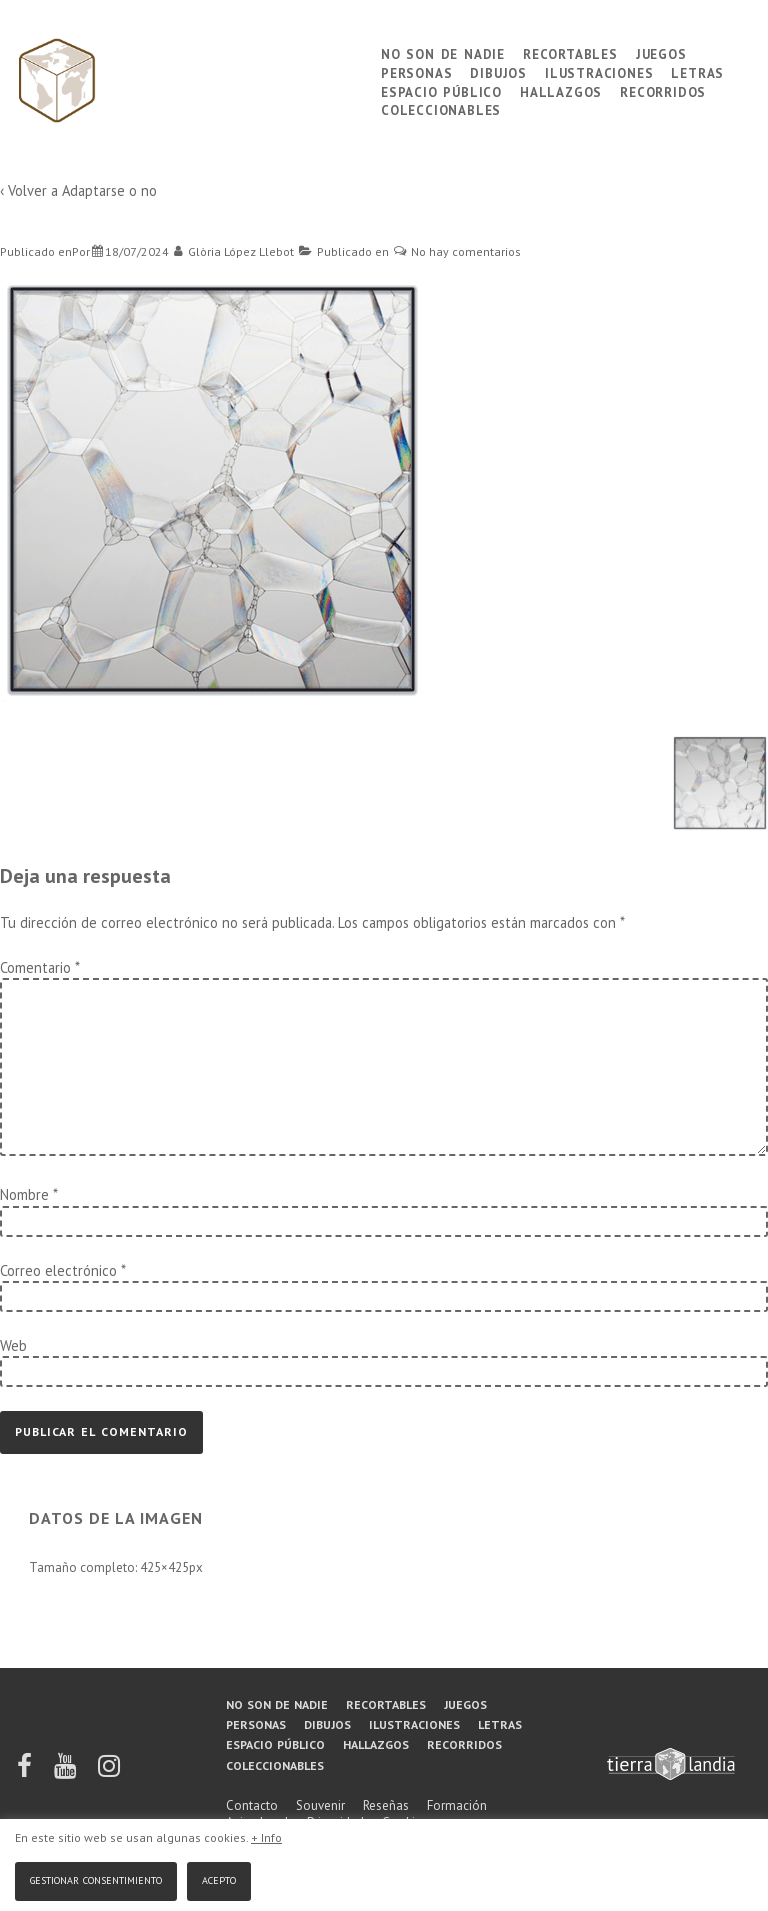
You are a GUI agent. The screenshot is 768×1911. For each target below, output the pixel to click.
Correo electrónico (58, 1270)
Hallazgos (561, 90)
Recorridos (663, 90)
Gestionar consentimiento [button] (96, 1878)
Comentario (39, 967)
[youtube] (66, 1772)
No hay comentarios (466, 251)
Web (13, 1345)
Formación (457, 1805)
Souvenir (320, 1805)
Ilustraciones (599, 71)
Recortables (570, 52)
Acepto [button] (219, 1878)
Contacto (252, 1805)
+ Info (266, 1837)
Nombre (24, 1194)
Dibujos (498, 71)
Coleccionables (441, 108)
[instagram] (109, 1772)
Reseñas (386, 1805)
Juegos (661, 52)
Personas (416, 71)
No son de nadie (443, 52)
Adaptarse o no (109, 190)
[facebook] (26, 1772)
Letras (697, 71)
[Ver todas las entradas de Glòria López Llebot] (234, 251)
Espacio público (441, 90)
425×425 (164, 1567)
